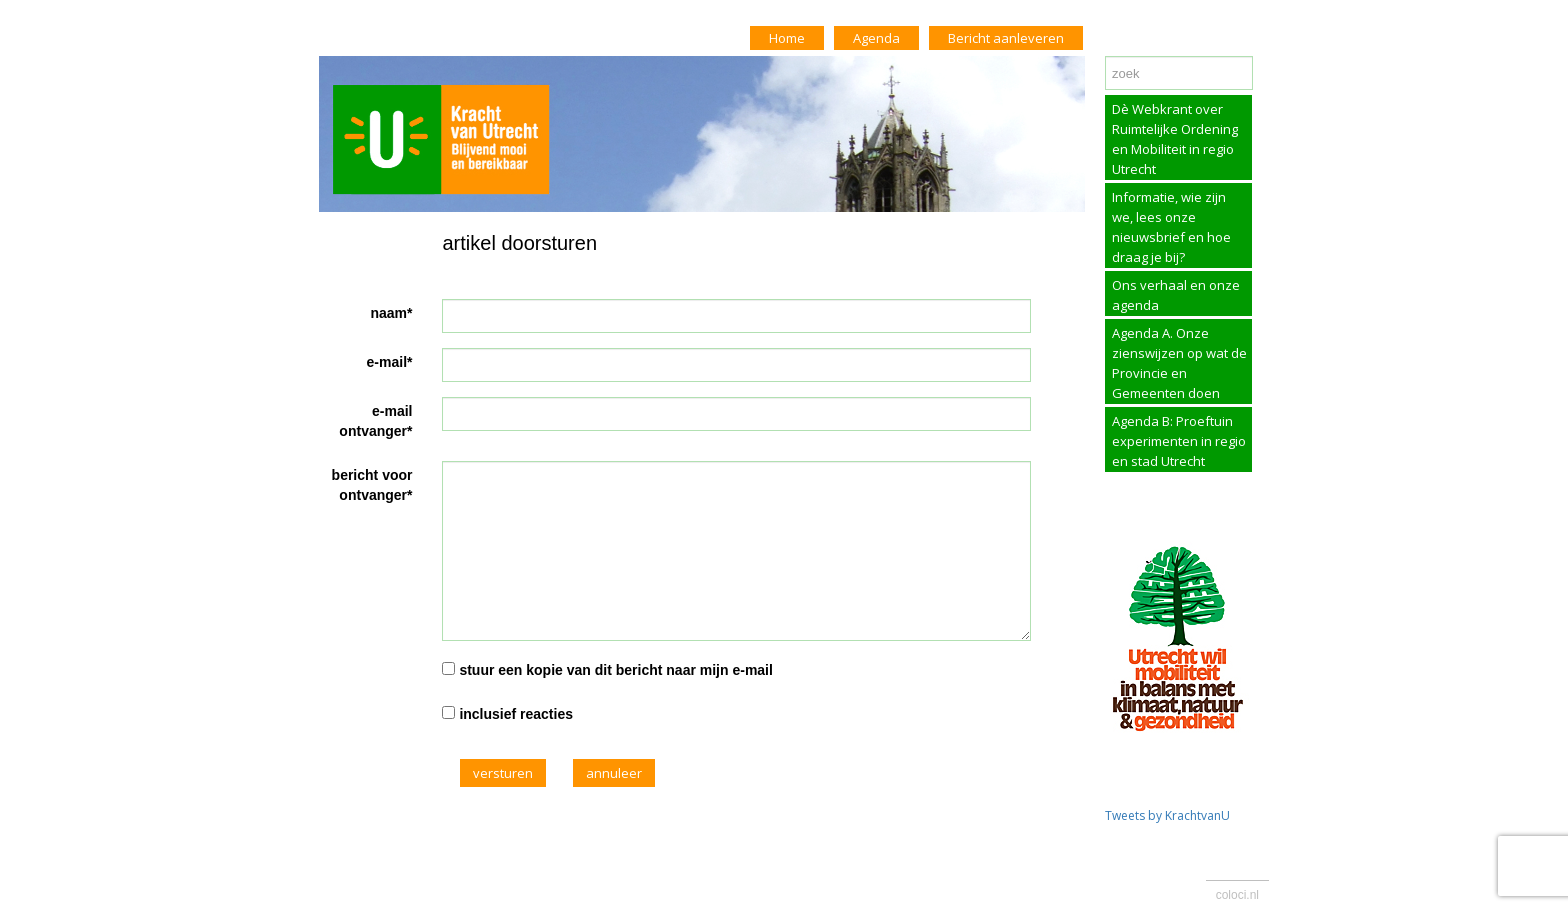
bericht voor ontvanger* (372, 485)
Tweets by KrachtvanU (1167, 815)
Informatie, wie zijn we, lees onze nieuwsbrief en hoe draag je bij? (1171, 227)
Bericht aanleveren (1006, 38)
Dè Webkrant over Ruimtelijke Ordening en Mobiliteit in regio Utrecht (1175, 139)
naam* (391, 313)
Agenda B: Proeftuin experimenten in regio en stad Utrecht (1179, 441)
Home (787, 38)
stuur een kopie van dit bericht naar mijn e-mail (616, 670)
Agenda (876, 38)
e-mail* (390, 362)
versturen (503, 773)
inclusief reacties (516, 714)
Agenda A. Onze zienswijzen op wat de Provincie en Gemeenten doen (1179, 363)
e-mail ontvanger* (375, 421)
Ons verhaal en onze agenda (1176, 295)
